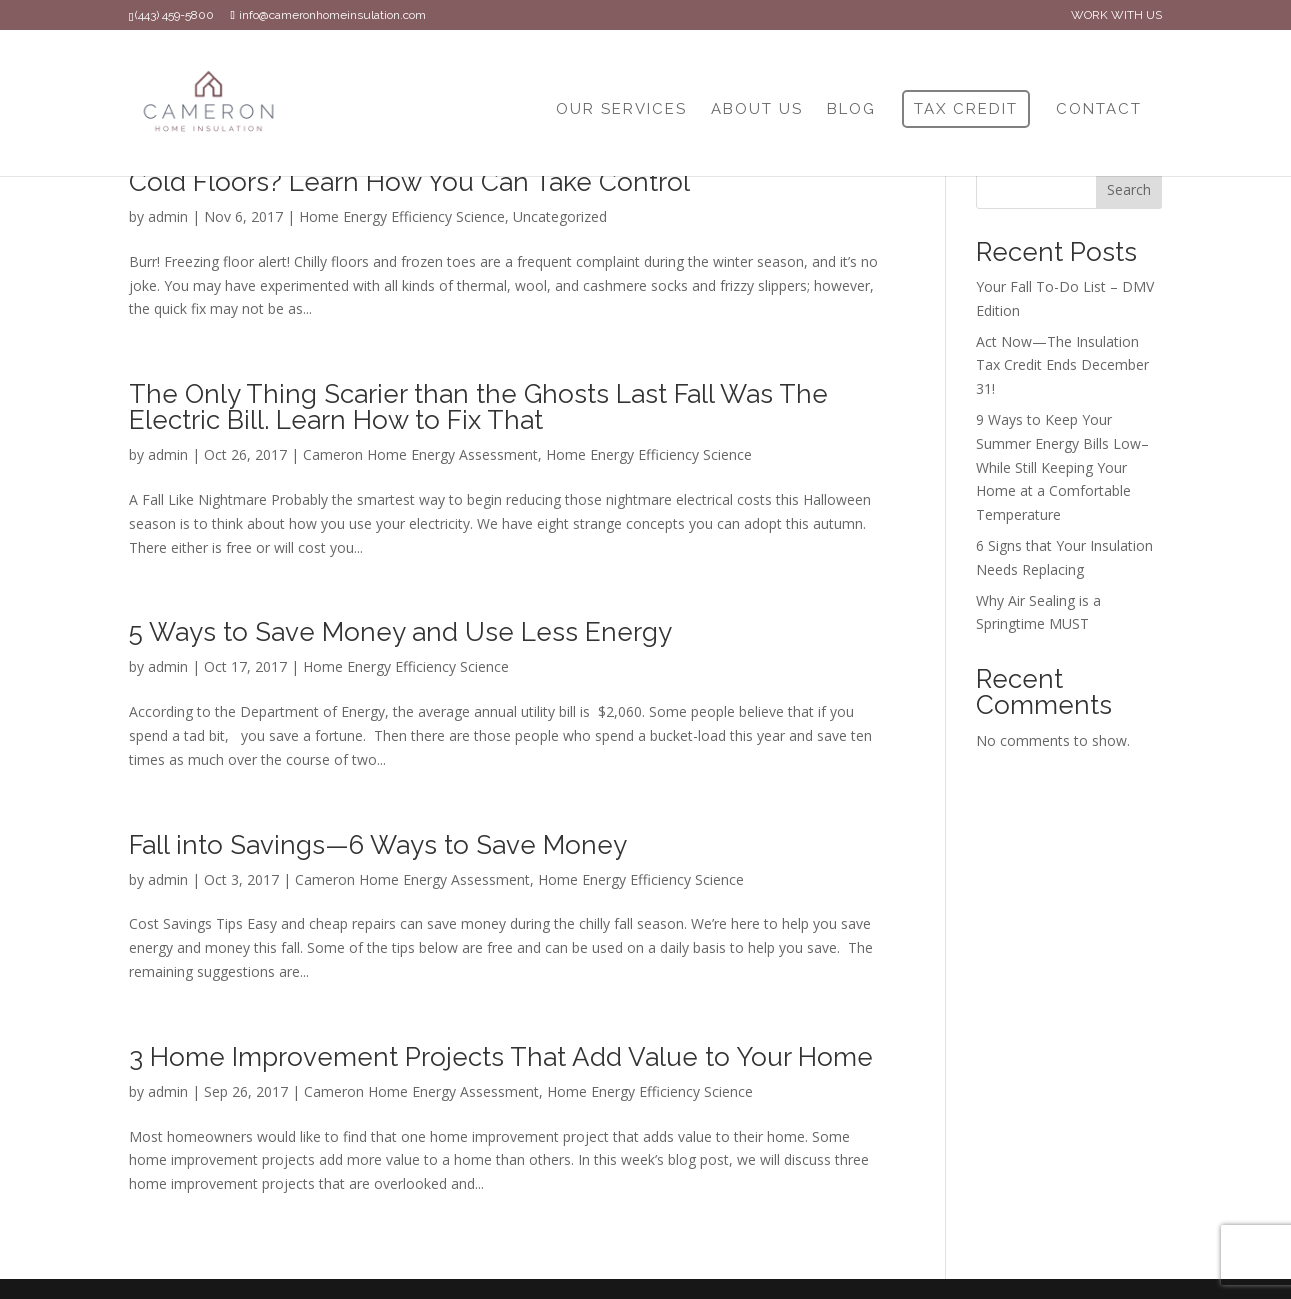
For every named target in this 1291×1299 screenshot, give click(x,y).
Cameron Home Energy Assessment (420, 454)
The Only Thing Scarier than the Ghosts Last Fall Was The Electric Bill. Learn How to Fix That (478, 407)
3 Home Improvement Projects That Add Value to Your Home (501, 1057)
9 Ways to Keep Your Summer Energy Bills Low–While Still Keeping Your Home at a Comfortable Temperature (1062, 467)
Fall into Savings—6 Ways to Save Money (378, 845)
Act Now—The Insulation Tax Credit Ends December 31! (1062, 365)
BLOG (851, 110)
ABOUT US (757, 110)
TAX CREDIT (966, 109)
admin (168, 216)
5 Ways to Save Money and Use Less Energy (400, 632)
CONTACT (1099, 110)
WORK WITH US (1116, 15)
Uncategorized (560, 216)
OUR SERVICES (621, 110)
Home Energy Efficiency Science (402, 216)
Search (1129, 189)
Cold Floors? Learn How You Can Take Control (409, 182)
